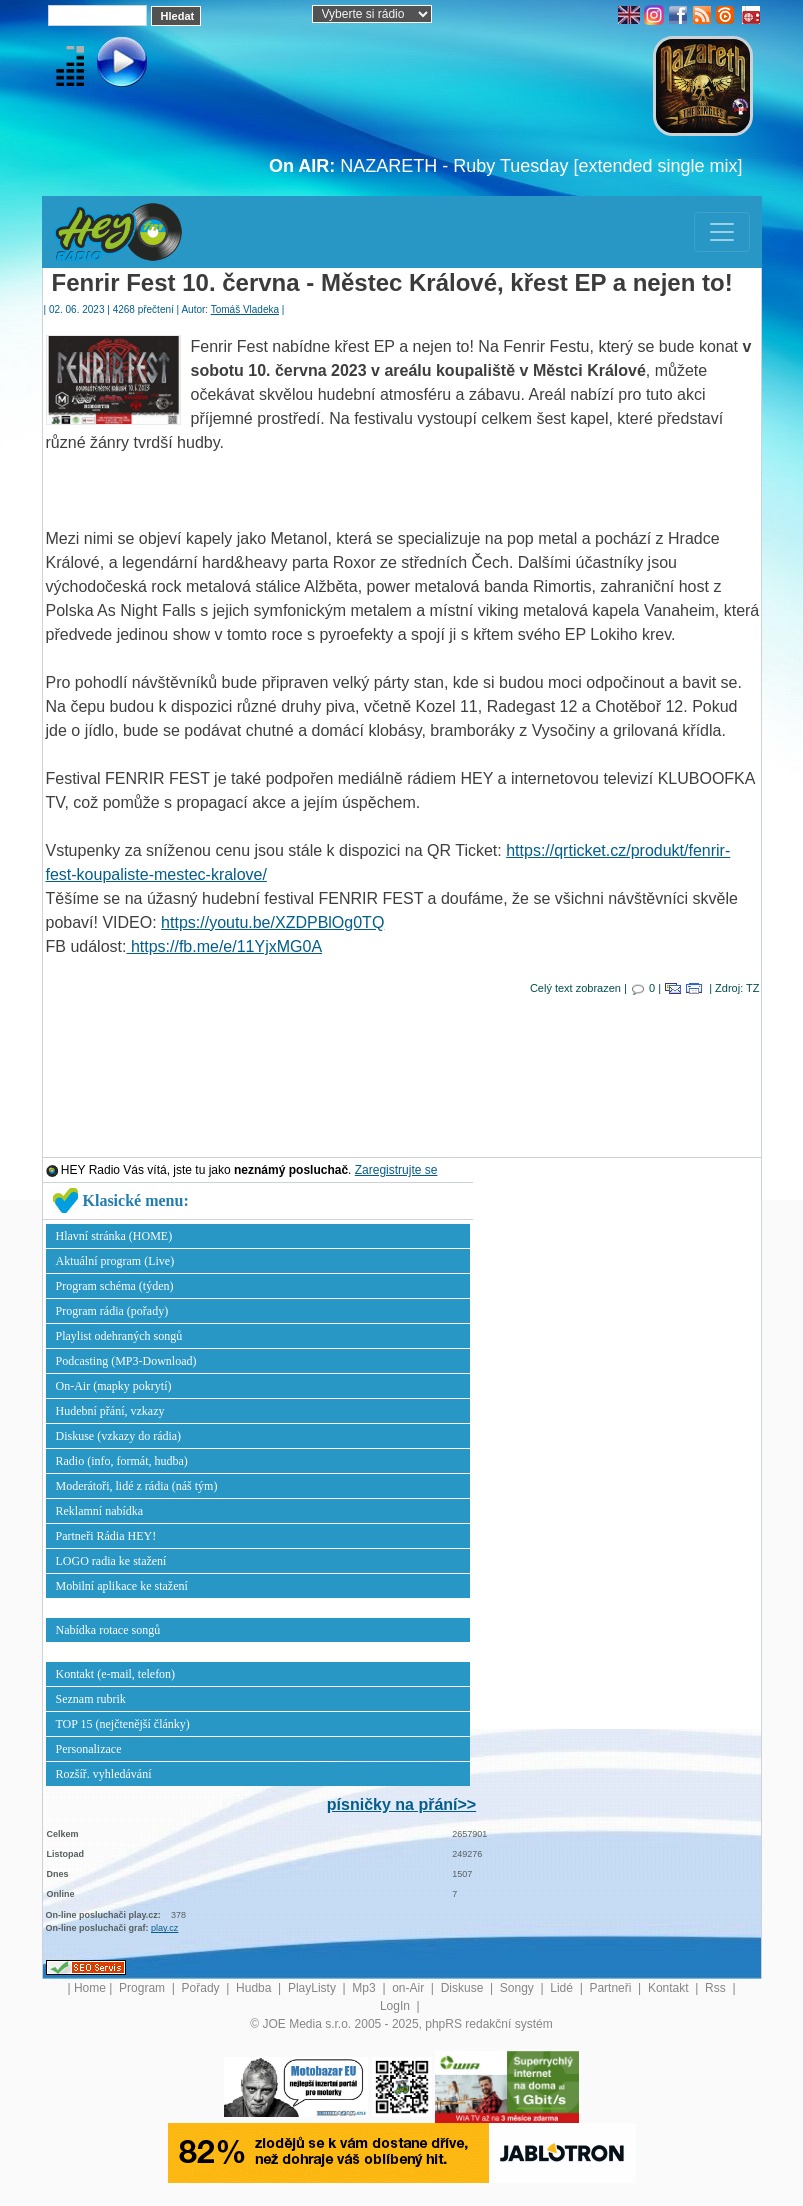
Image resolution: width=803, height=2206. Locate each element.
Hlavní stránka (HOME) (114, 1236)
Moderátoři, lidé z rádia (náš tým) (137, 1486)
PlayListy (313, 1988)
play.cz (164, 1928)
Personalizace (89, 1749)
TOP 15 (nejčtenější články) (123, 1724)
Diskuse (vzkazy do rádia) (119, 1436)
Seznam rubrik (91, 1699)
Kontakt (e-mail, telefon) (116, 1674)
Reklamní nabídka (100, 1511)
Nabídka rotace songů (108, 1630)
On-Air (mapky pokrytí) (114, 1386)
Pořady (202, 1988)
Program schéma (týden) (115, 1286)
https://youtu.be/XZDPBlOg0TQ (272, 922)
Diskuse (464, 1988)
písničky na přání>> (401, 1804)
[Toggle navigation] (722, 232)
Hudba (255, 1988)
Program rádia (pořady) (112, 1311)
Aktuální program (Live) (115, 1261)
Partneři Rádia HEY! (106, 1536)
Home (90, 1988)
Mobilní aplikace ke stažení (122, 1586)
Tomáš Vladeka (245, 309)
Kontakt (670, 1988)
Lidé (563, 1988)
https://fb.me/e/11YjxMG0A (224, 946)
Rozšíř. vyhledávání (104, 1774)
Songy (518, 1988)
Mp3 (365, 1988)
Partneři (611, 1988)
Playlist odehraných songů (119, 1336)
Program (143, 1988)
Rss (717, 1988)
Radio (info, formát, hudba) (122, 1461)
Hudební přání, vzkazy (110, 1411)
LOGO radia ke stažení (111, 1561)
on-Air (409, 1988)
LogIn (396, 2006)
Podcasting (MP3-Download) (126, 1361)
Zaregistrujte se (396, 1170)
